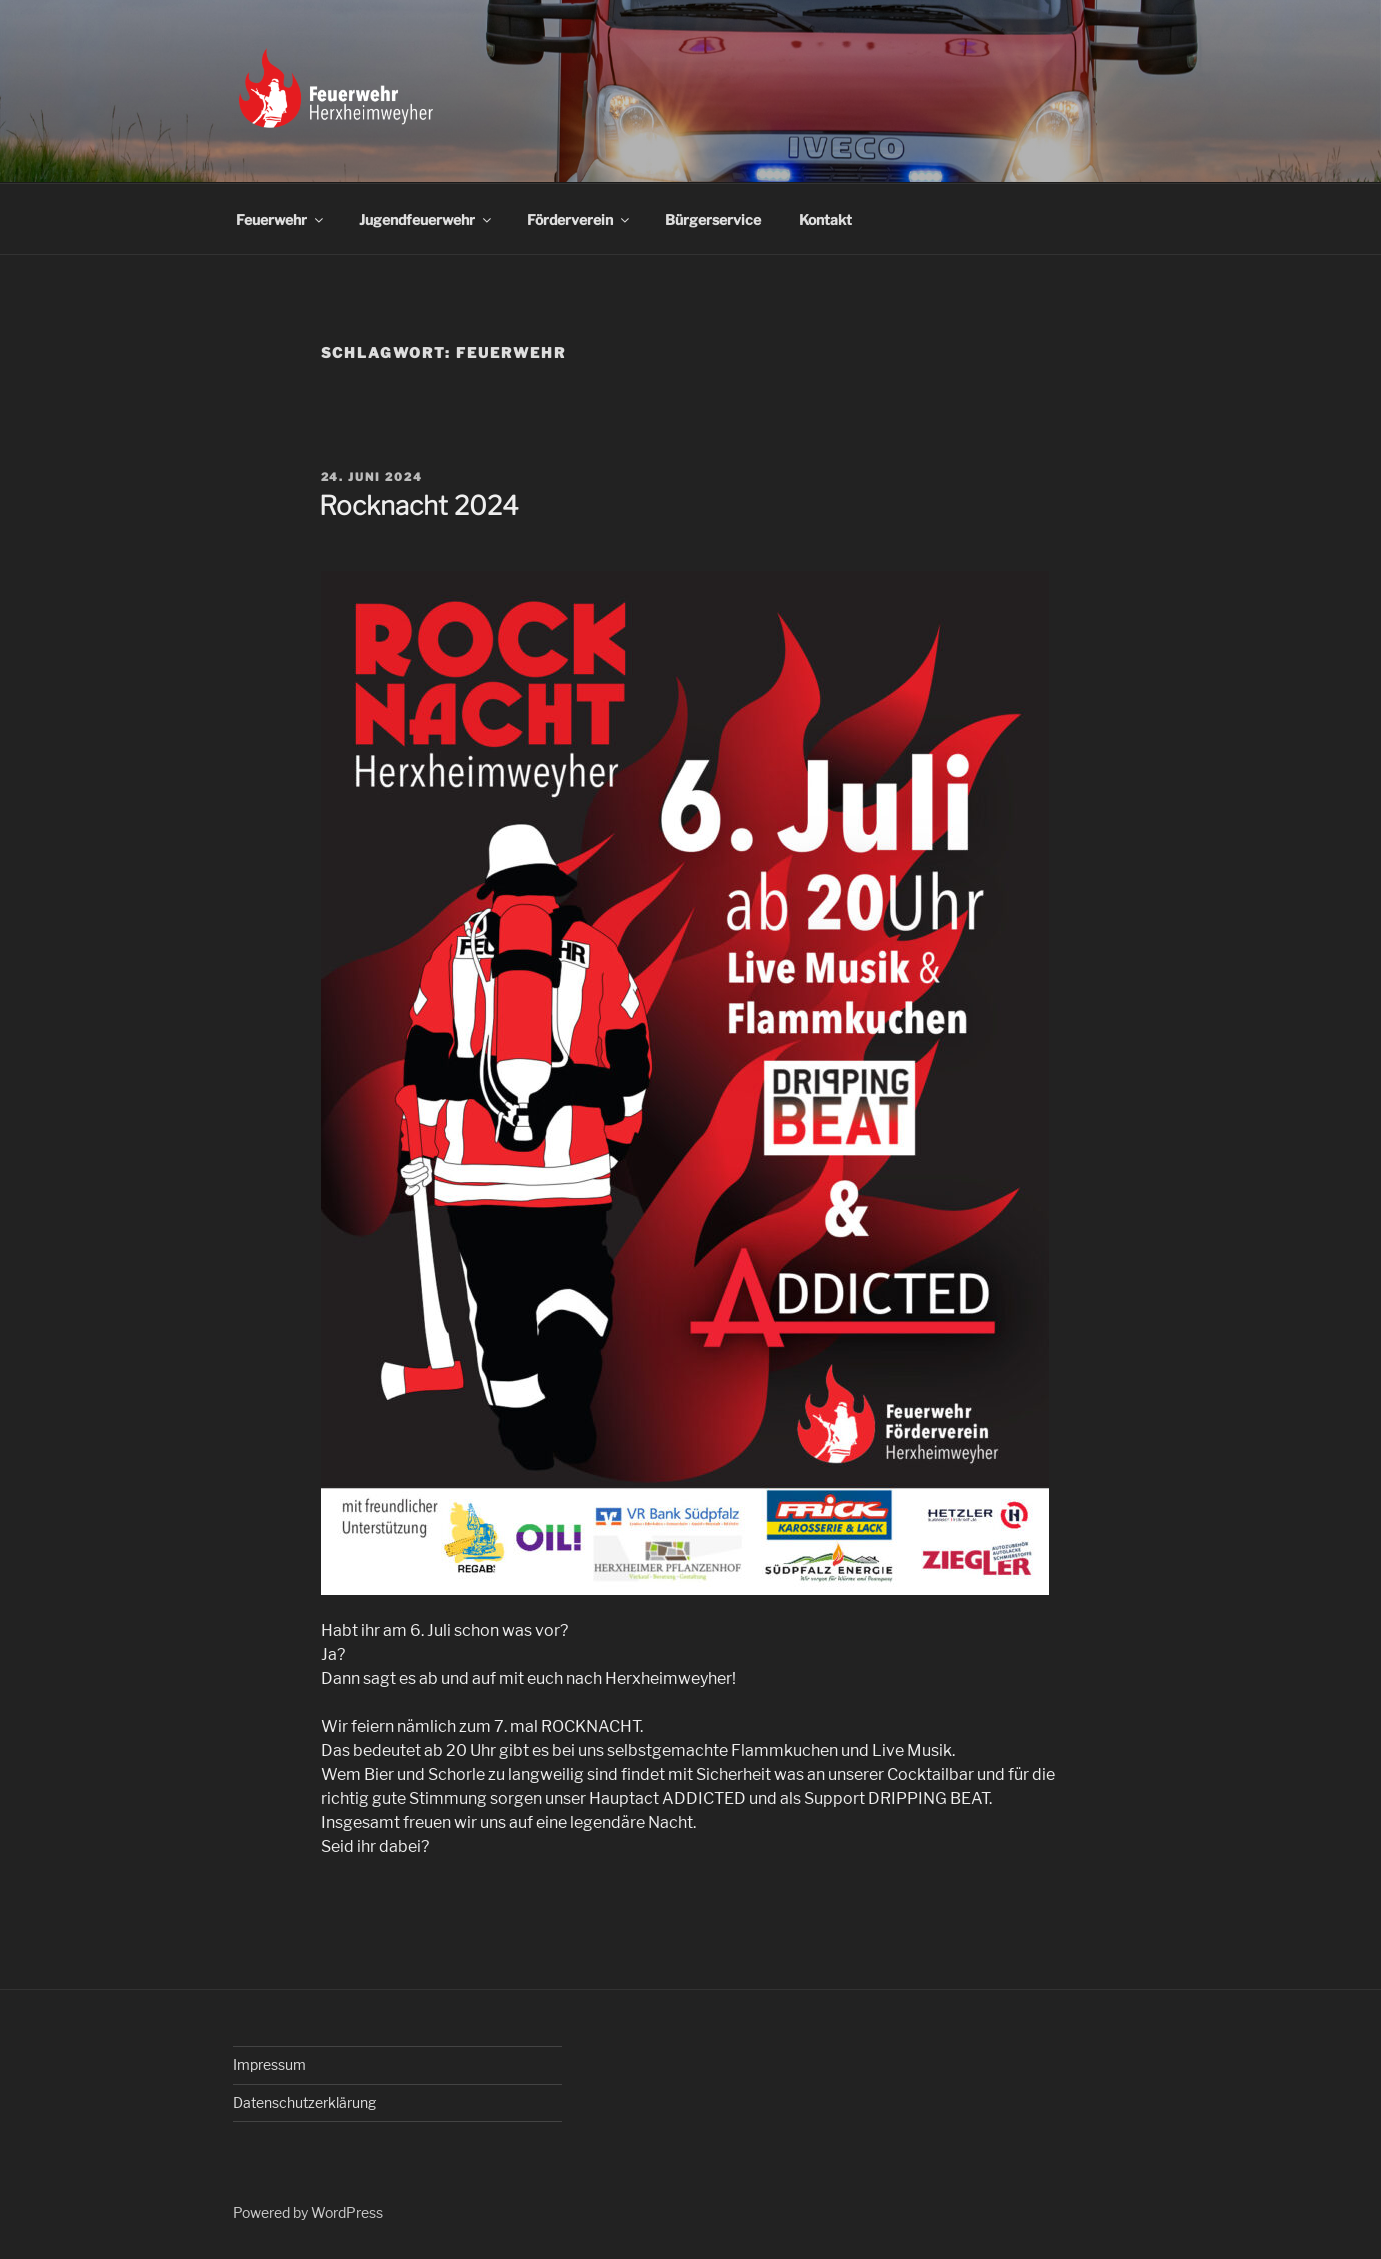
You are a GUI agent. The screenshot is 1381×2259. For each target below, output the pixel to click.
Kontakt (825, 219)
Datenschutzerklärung (304, 2102)
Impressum (269, 2064)
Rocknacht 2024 (419, 505)
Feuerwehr (281, 219)
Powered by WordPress (308, 2212)
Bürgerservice (713, 219)
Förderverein (579, 219)
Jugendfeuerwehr (426, 219)
